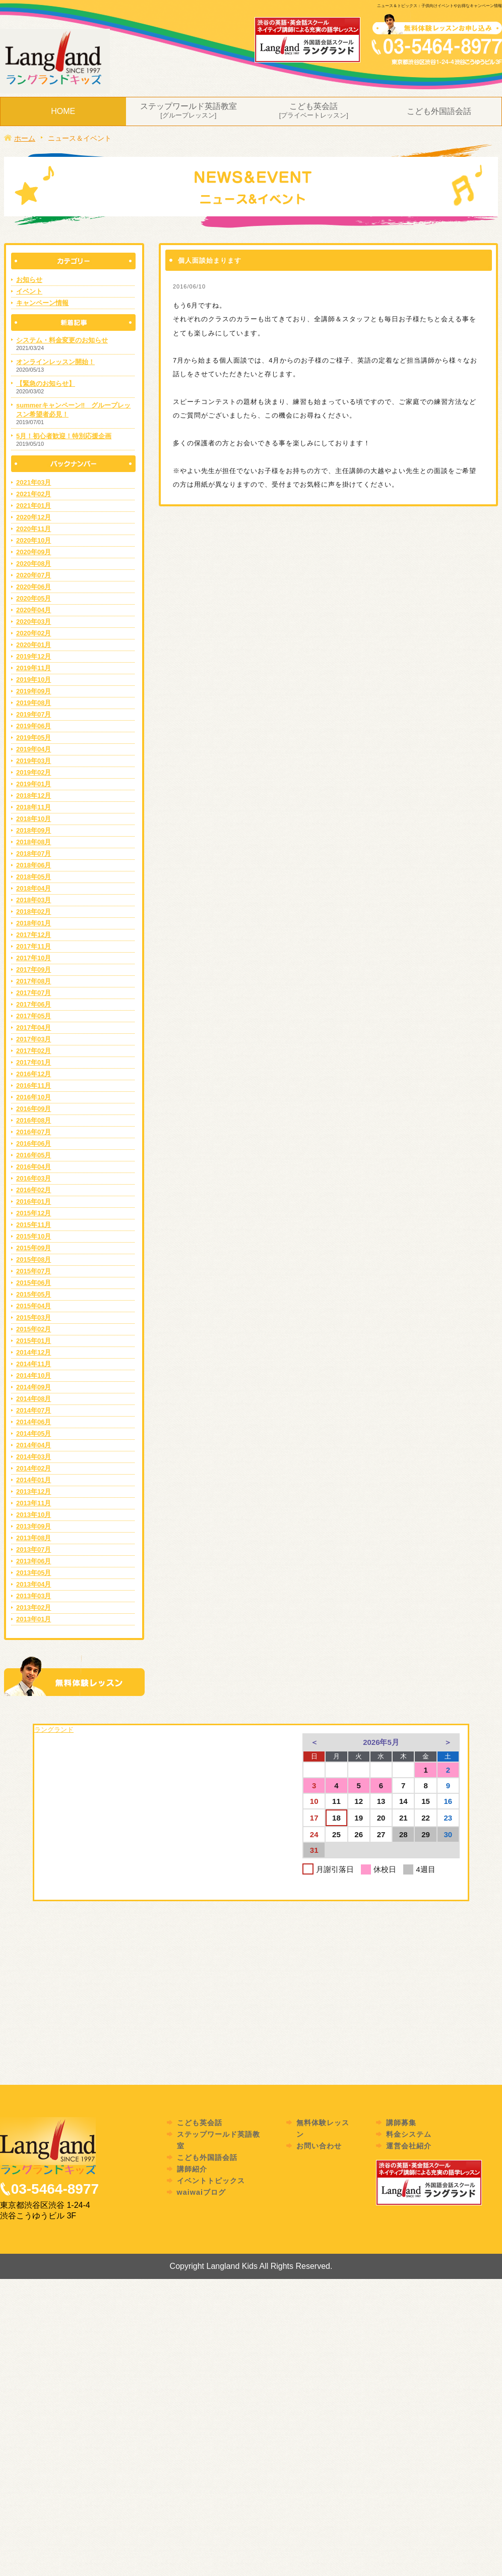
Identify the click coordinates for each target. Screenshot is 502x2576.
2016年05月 (33, 1155)
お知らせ (29, 279)
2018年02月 (33, 911)
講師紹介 (192, 2169)
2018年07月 (33, 853)
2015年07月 (33, 1271)
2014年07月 (33, 1410)
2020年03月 (33, 621)
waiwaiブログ (201, 2192)
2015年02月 (33, 1329)
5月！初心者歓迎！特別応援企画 (63, 436)
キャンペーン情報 (42, 303)
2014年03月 (33, 1456)
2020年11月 (33, 529)
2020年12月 (33, 517)
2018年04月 (33, 888)
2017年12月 (33, 935)
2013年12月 (33, 1491)
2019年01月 (33, 784)
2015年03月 (33, 1317)
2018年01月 (33, 923)
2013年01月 (33, 1619)
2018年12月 (33, 795)
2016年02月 (33, 1190)
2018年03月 (33, 900)
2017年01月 (33, 1062)
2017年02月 (33, 1051)
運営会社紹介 (408, 2146)
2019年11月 (33, 668)
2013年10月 (33, 1514)
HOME (63, 111)
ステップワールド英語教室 (188, 111)
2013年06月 (33, 1561)
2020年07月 (33, 575)
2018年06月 (33, 865)
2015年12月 (33, 1213)
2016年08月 (33, 1120)
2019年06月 (33, 726)
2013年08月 (33, 1538)
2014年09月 (33, 1387)
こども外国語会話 (439, 111)
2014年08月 (33, 1398)
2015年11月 (33, 1224)
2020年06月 (33, 587)
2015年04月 (33, 1306)
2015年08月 (33, 1259)
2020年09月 (33, 552)
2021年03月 (33, 482)
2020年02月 (33, 633)
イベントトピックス (211, 2181)
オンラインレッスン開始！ (55, 362)
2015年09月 (33, 1248)
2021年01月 (33, 505)
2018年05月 (33, 877)
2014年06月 (33, 1422)
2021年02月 (33, 494)
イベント (29, 291)
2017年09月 (33, 969)
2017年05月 (33, 1016)
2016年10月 (33, 1097)
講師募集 (401, 2123)
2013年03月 (33, 1596)
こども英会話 (313, 111)
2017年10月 (33, 958)
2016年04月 (33, 1166)
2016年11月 (33, 1085)
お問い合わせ (319, 2146)
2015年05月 (33, 1294)
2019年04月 (33, 749)
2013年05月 (33, 1572)
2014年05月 (33, 1433)
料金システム (408, 2134)
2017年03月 (33, 1039)
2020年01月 (33, 645)
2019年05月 (33, 737)
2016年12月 (33, 1074)
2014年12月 (33, 1352)
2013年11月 (33, 1503)
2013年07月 (33, 1549)
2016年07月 (33, 1132)
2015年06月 (33, 1282)
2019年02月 (33, 772)
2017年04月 (33, 1027)
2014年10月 (33, 1375)
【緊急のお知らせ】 (45, 383)
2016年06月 (33, 1143)
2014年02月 (33, 1468)
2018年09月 (33, 830)
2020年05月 (33, 598)
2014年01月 (33, 1480)
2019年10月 (33, 679)
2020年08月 (33, 563)
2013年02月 (33, 1607)
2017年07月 (33, 993)
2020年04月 (33, 610)
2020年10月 (33, 540)
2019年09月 (33, 691)
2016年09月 (33, 1109)
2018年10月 (33, 819)
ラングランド (54, 1729)
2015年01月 (33, 1340)
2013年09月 (33, 1526)
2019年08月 (33, 703)
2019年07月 (33, 714)
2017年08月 (33, 981)
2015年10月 (33, 1236)
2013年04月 (33, 1584)
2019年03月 (33, 761)
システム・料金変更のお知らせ (62, 340)
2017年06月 (33, 1004)
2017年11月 (33, 946)
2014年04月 (33, 1445)
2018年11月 (33, 807)
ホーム (19, 138)
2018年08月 (33, 842)
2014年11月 (33, 1364)
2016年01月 (33, 1201)
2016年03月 (33, 1178)
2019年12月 (33, 656)
